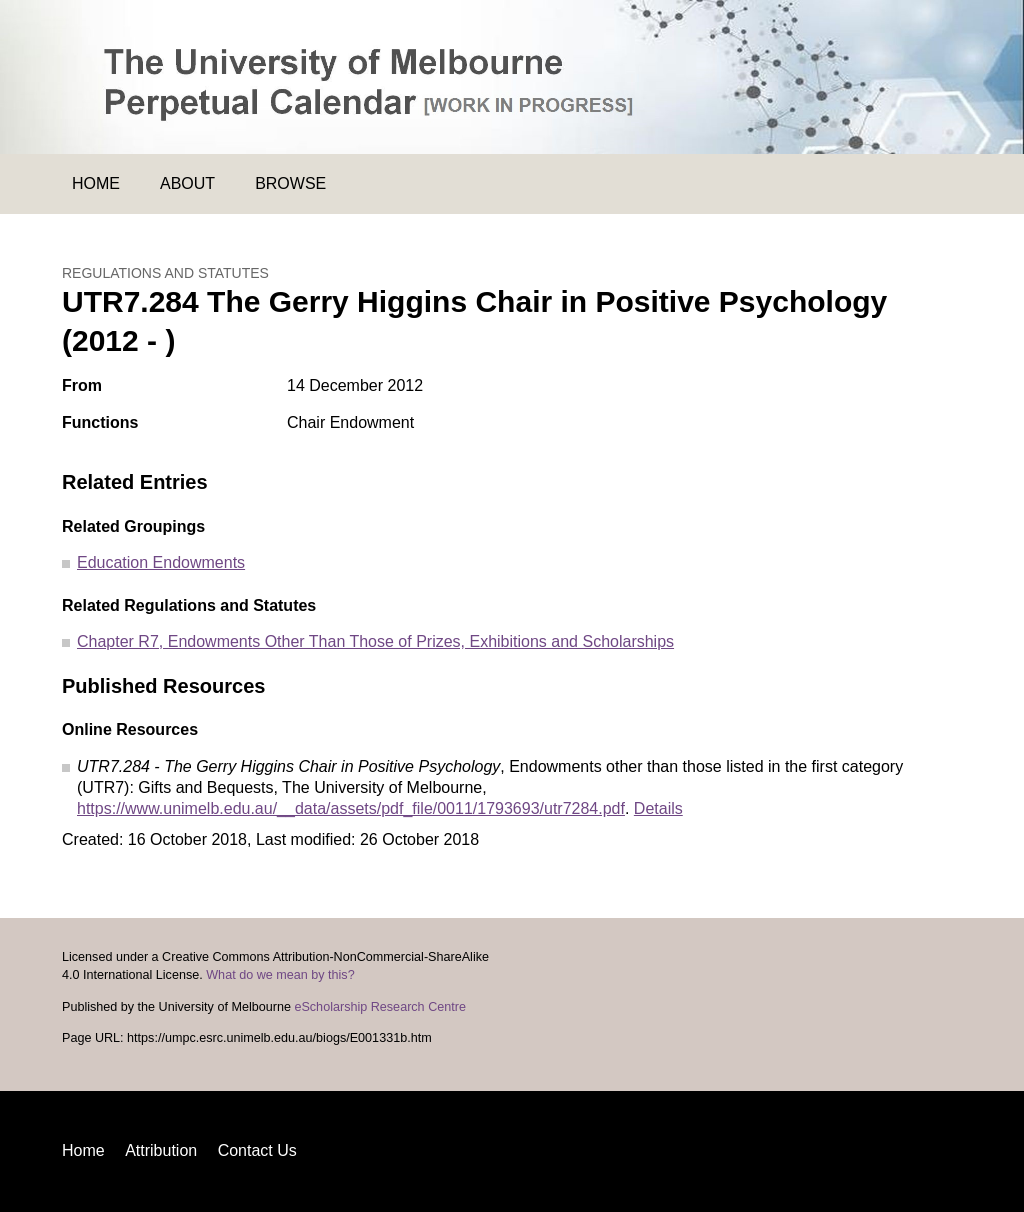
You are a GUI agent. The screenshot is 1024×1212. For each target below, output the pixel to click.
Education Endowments (161, 562)
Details (658, 808)
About (187, 183)
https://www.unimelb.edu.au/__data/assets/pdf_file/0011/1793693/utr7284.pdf (351, 808)
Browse (290, 183)
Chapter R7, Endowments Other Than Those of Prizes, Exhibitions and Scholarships (375, 641)
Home (96, 183)
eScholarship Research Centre (380, 1007)
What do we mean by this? (280, 975)
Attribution (161, 1150)
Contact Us (257, 1150)
